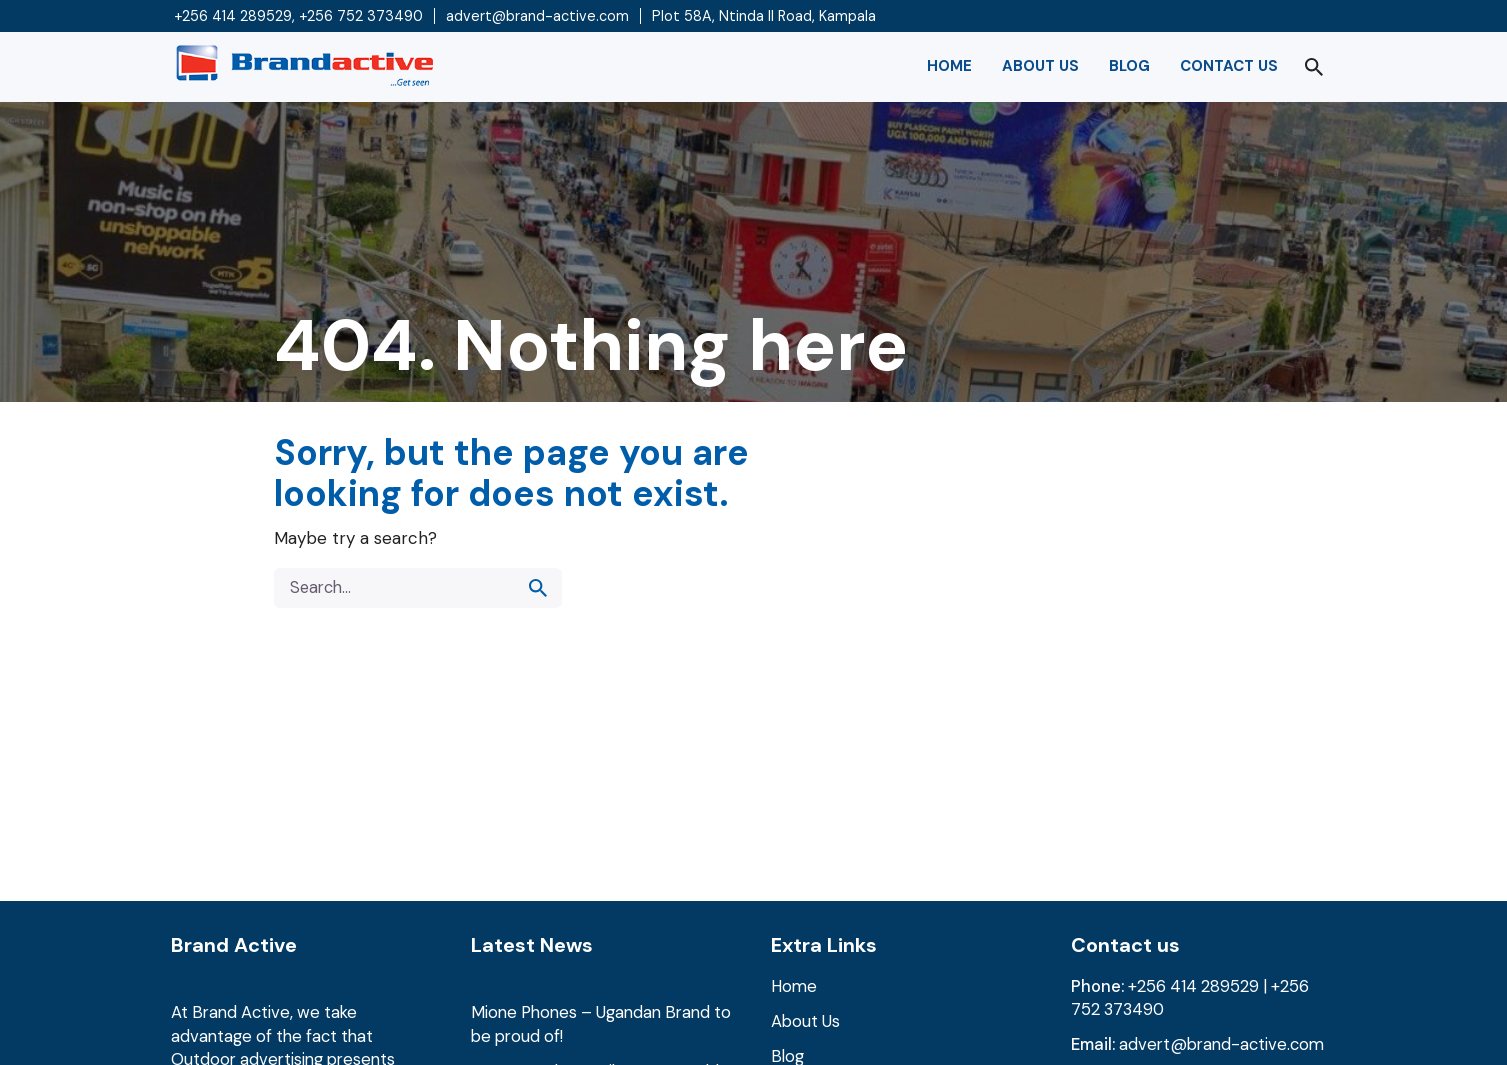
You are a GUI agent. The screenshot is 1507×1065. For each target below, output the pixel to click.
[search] (538, 588)
